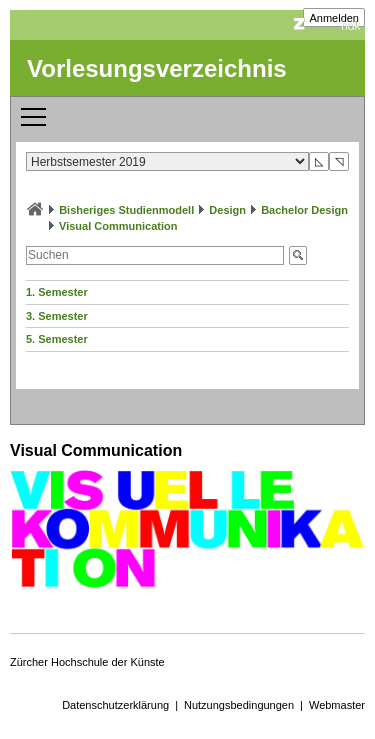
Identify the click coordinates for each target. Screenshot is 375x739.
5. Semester (57, 339)
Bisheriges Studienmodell (126, 210)
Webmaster (337, 705)
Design (227, 210)
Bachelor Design (304, 210)
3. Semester (57, 316)
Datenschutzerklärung (115, 705)
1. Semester (57, 292)
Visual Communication (118, 226)
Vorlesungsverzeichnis (157, 68)
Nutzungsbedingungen (239, 705)
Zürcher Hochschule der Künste (87, 662)
